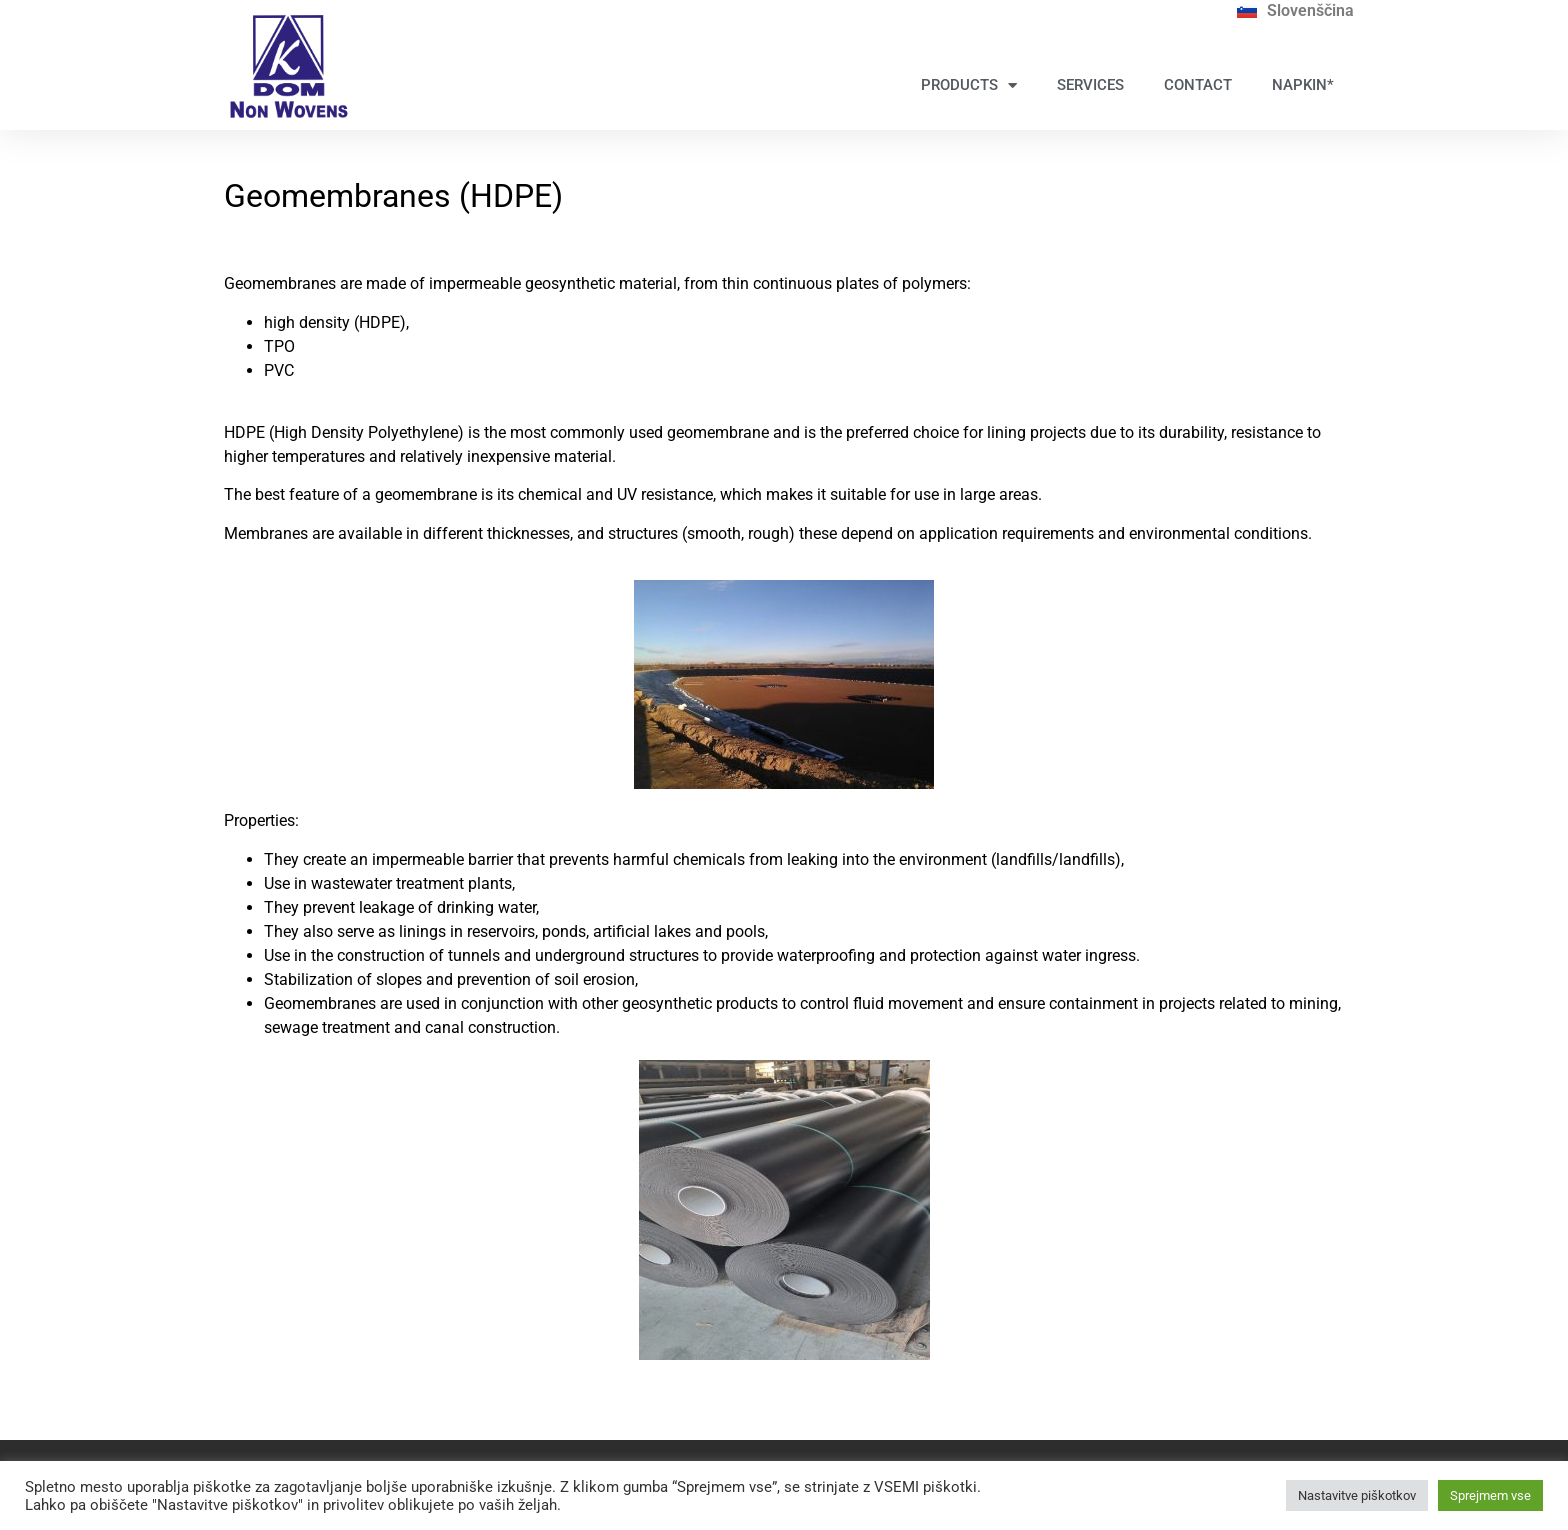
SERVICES (1090, 85)
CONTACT (1198, 85)
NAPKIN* (1303, 85)
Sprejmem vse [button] (1490, 1495)
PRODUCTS (969, 85)
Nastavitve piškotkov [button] (1357, 1495)
